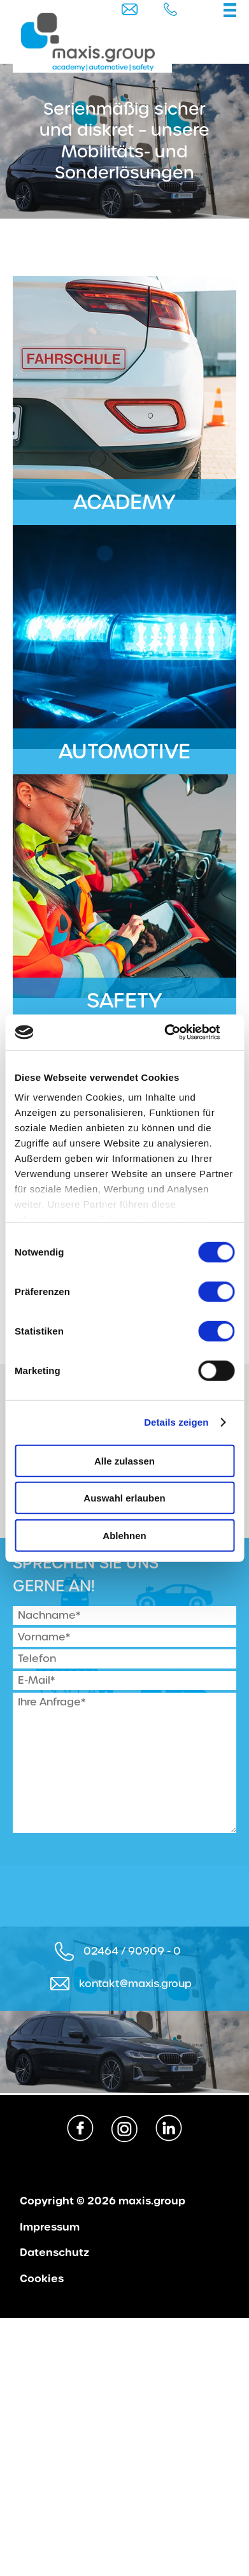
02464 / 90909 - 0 (132, 1951)
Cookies (42, 2278)
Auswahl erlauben (124, 1498)
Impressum (50, 2227)
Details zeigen (176, 1422)
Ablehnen (124, 1535)
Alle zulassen (124, 1460)
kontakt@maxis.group (135, 1983)
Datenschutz (54, 2252)
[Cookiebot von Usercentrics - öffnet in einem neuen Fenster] (179, 1032)
